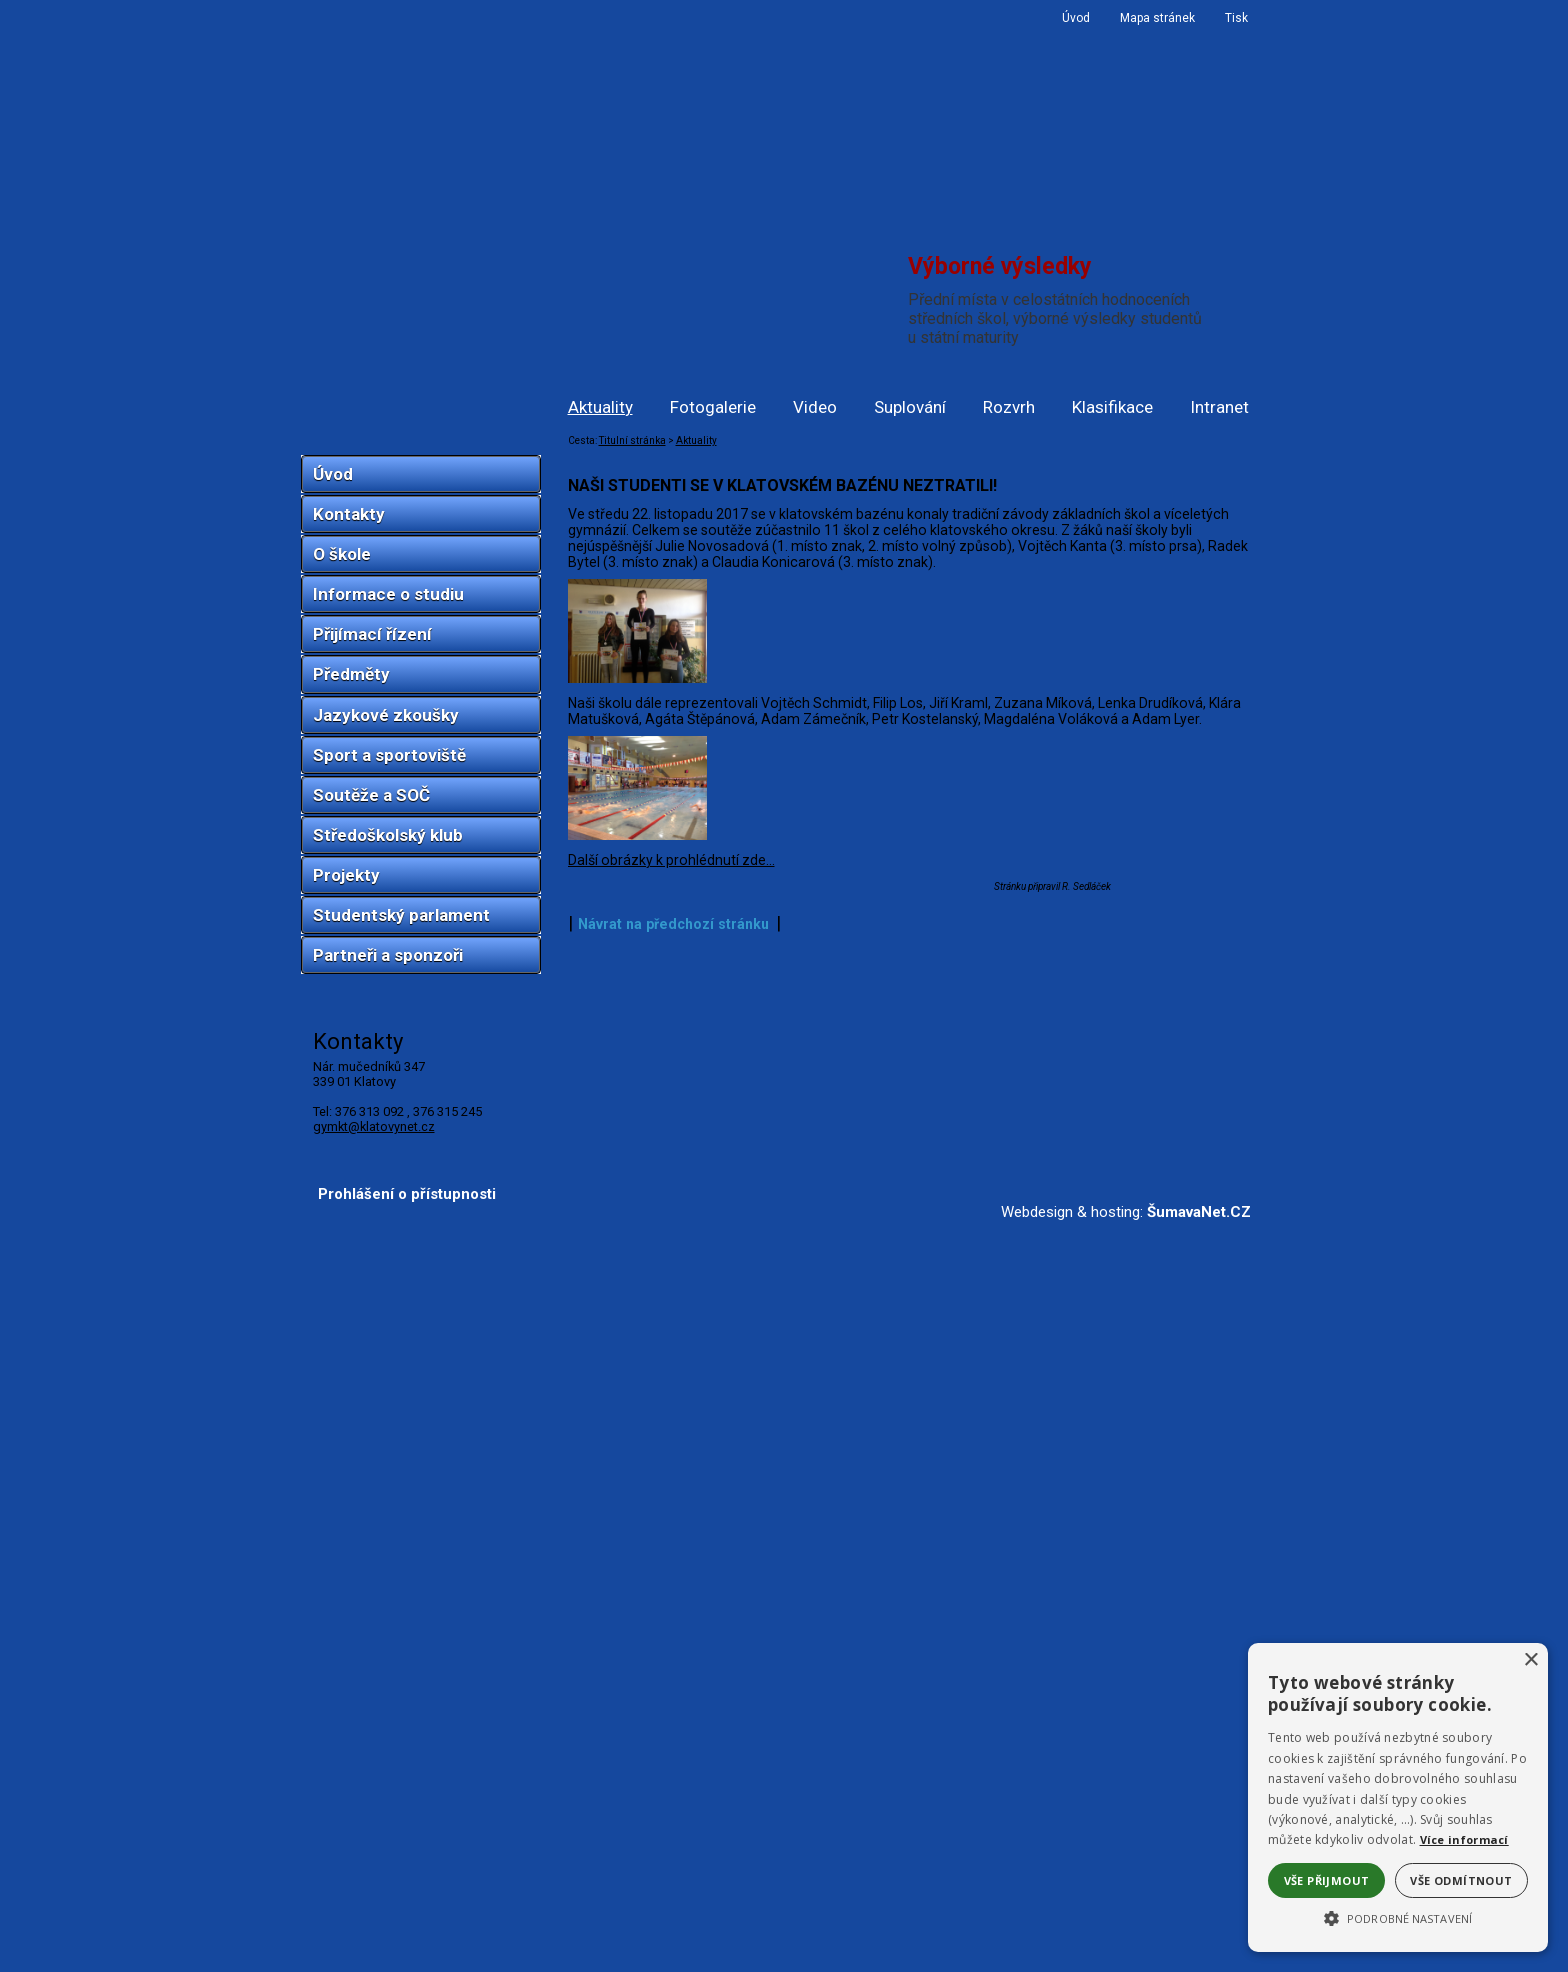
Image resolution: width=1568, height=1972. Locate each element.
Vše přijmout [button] (1327, 1880)
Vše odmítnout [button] (1461, 1880)
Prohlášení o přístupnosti (407, 1940)
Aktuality (600, 407)
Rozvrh (1009, 407)
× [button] (1530, 1660)
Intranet (1219, 407)
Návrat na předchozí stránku (673, 1862)
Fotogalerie (713, 407)
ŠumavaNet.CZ (1199, 1958)
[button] (1398, 1917)
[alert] (1398, 1797)
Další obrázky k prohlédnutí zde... (671, 1798)
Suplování (910, 407)
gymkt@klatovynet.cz (374, 1126)
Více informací (1464, 1839)
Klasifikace (1112, 407)
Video (815, 407)
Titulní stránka (632, 440)
